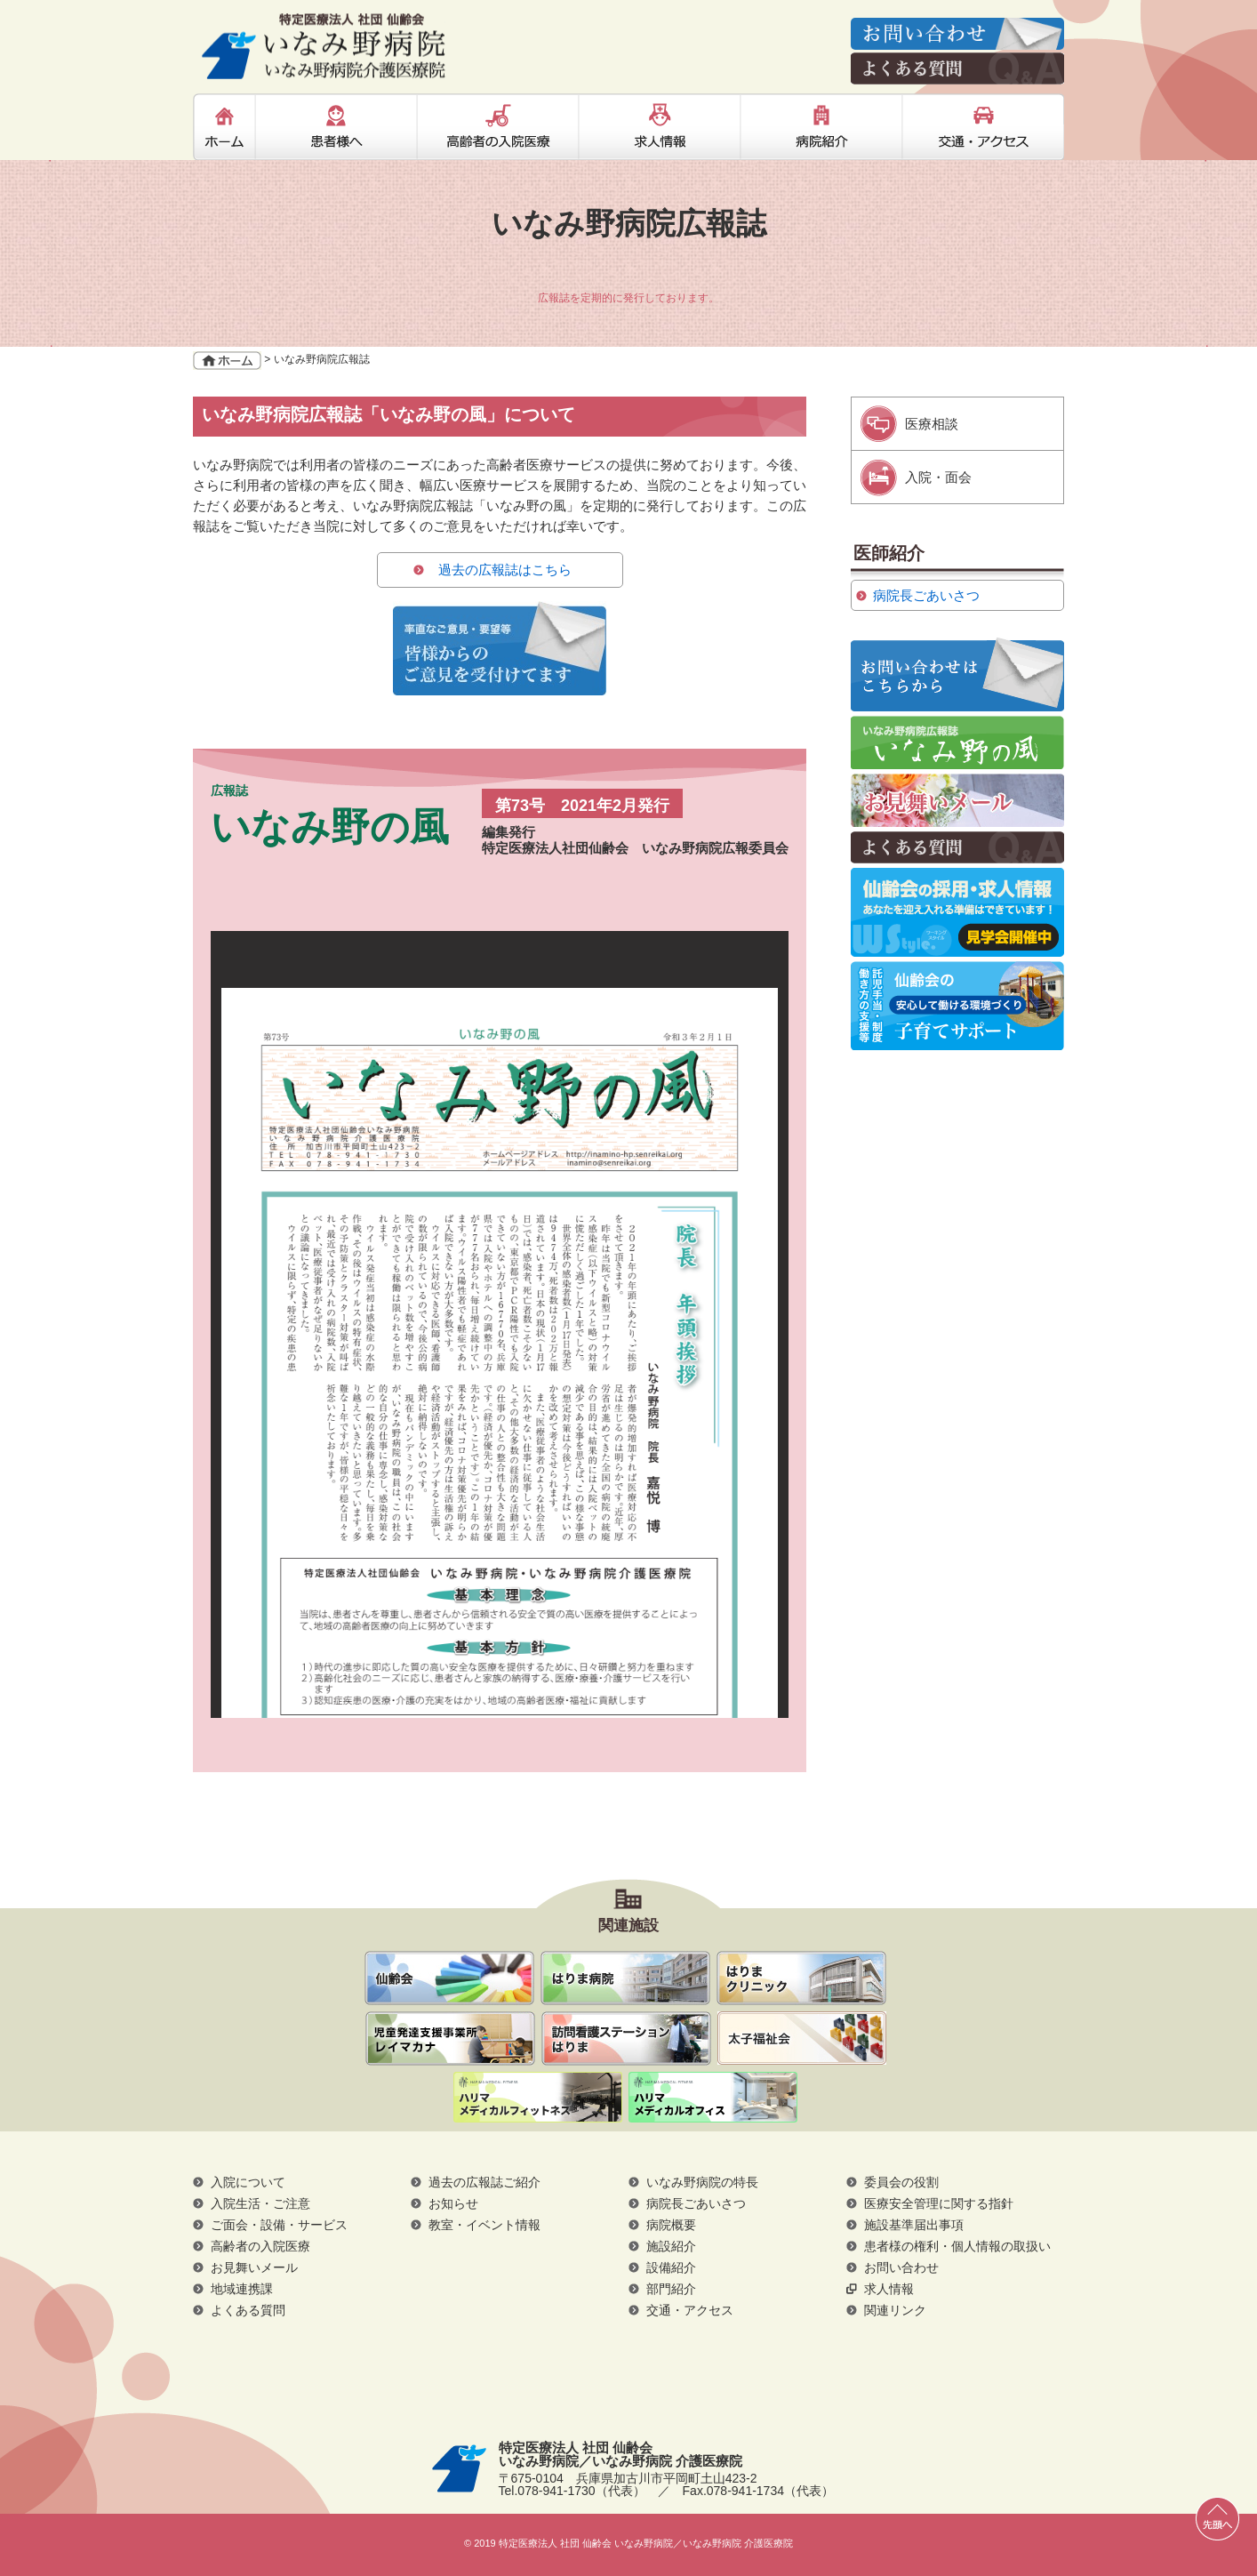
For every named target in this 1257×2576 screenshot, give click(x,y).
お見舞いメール (957, 800)
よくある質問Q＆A (957, 847)
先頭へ (1217, 2518)
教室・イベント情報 (484, 2225)
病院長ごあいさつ (926, 595)
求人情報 (660, 126)
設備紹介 (671, 2267)
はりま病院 (625, 1978)
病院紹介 (821, 126)
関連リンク (895, 2310)
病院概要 (671, 2225)
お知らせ (453, 2203)
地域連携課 (242, 2289)
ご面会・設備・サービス (279, 2225)
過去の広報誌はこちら (505, 569)
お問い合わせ (901, 2267)
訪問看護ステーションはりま (626, 2038)
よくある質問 (248, 2310)
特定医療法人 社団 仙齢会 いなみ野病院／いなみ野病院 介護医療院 (323, 46)
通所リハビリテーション (450, 2038)
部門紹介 (671, 2289)
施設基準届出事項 (914, 2225)
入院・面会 (938, 477)
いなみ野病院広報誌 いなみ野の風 (957, 742)
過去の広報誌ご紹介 (484, 2182)
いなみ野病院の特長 (702, 2182)
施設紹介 (671, 2246)
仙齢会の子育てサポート (957, 1005)
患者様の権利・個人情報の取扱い (957, 2246)
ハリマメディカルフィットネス (537, 2098)
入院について (248, 2182)
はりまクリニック (801, 1978)
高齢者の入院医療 (498, 126)
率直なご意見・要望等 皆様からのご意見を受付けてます (499, 648)
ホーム (224, 126)
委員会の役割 (901, 2182)
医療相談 (931, 423)
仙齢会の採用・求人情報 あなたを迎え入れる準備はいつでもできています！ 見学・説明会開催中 (957, 912)
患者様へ (336, 126)
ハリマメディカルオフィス (712, 2098)
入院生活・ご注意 (260, 2203)
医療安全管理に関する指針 (938, 2203)
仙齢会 (449, 1978)
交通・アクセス (983, 126)
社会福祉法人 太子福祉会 (801, 2038)
